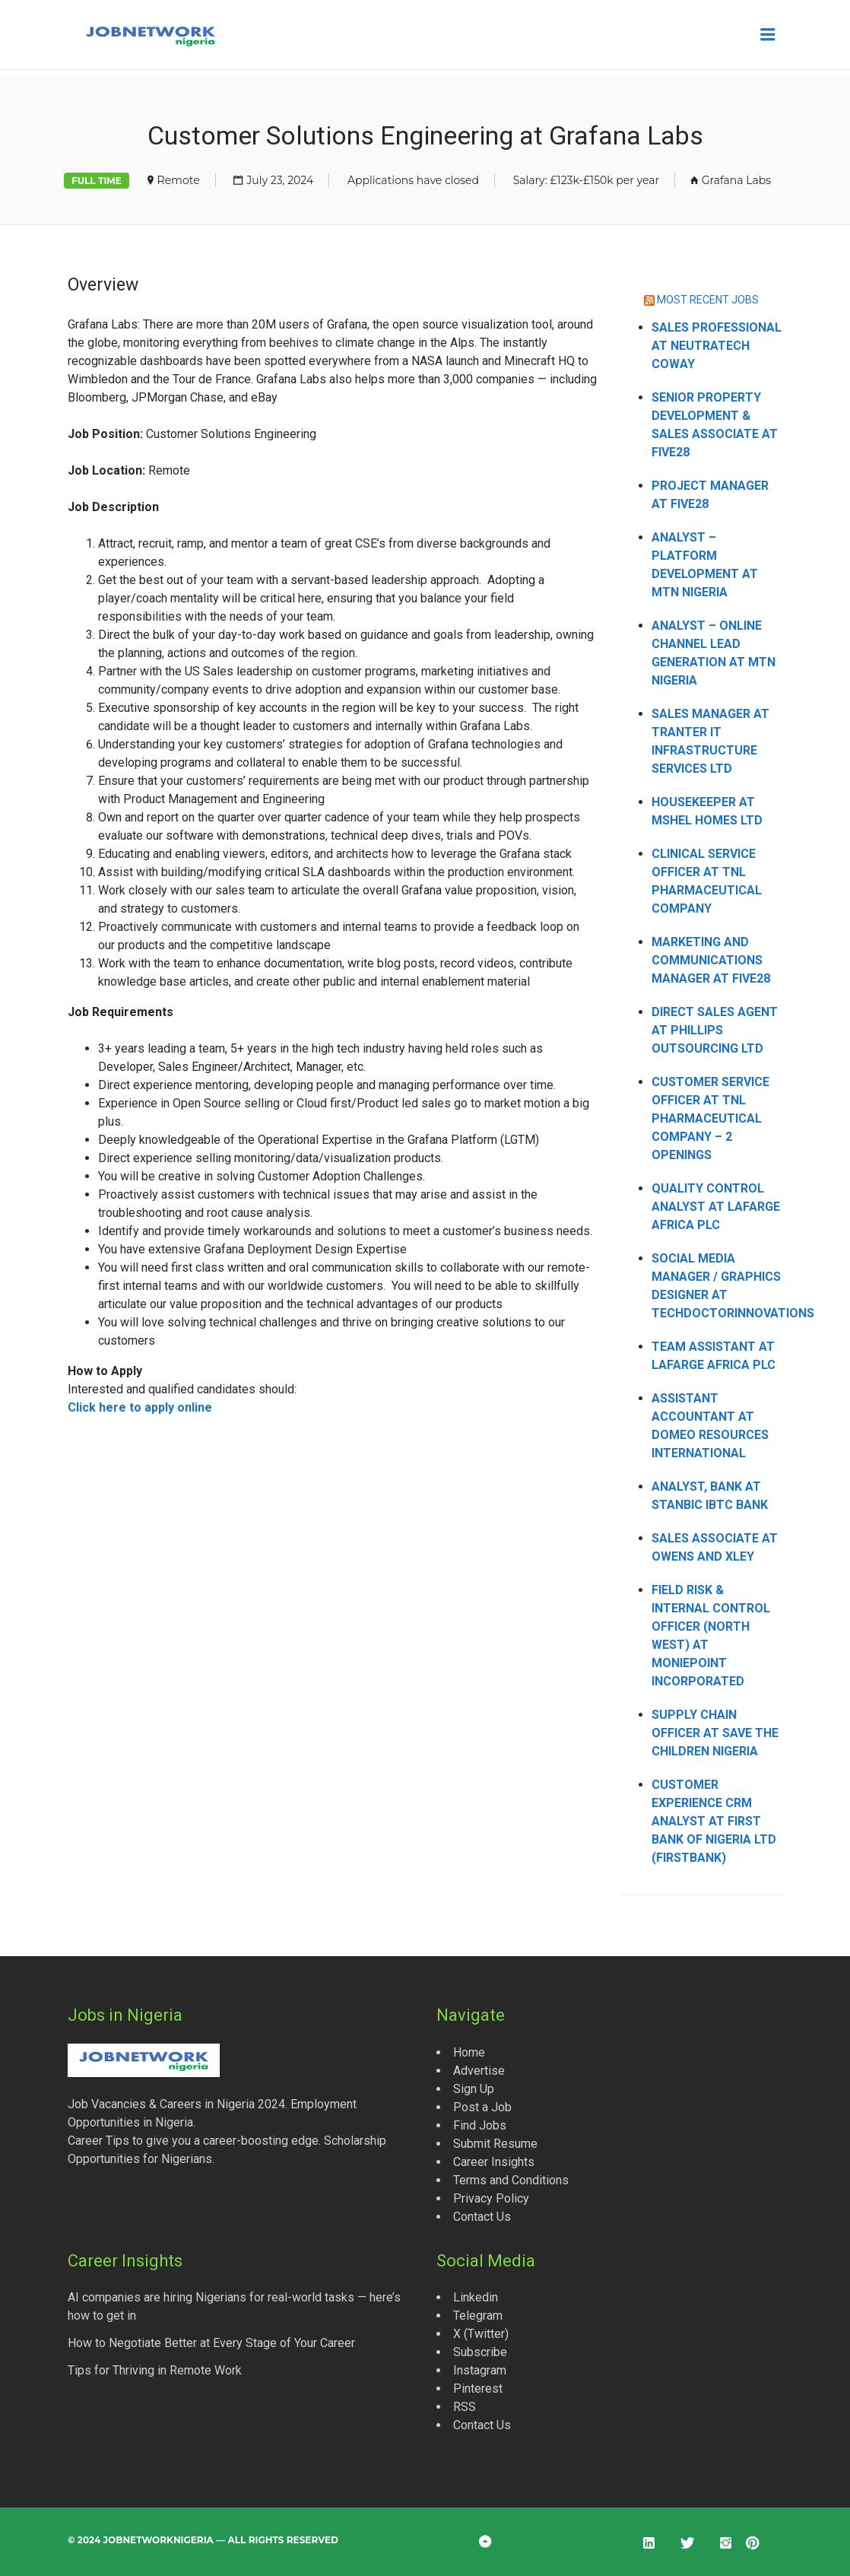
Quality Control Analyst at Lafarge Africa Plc (716, 1206)
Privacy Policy (491, 2198)
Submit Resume (495, 2143)
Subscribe (480, 2352)
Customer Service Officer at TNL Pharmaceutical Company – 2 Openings (710, 1118)
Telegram (478, 2315)
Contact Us (482, 2216)
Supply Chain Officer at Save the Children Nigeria (715, 1732)
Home (469, 2052)
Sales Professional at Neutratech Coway (717, 345)
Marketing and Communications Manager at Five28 (711, 960)
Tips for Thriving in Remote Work (155, 2370)
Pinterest (478, 2388)
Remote (178, 180)
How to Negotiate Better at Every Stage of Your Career (211, 2343)
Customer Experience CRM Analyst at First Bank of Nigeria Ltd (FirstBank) (714, 1821)
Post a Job (482, 2107)
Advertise (479, 2070)
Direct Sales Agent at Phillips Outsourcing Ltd (715, 1030)
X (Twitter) (481, 2334)
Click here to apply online (140, 1407)
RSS (464, 2407)
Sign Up (473, 2089)
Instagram (479, 2370)
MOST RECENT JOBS (708, 300)
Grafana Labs (736, 180)
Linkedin (475, 2297)
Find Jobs (479, 2125)
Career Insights (493, 2162)
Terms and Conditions (511, 2180)
